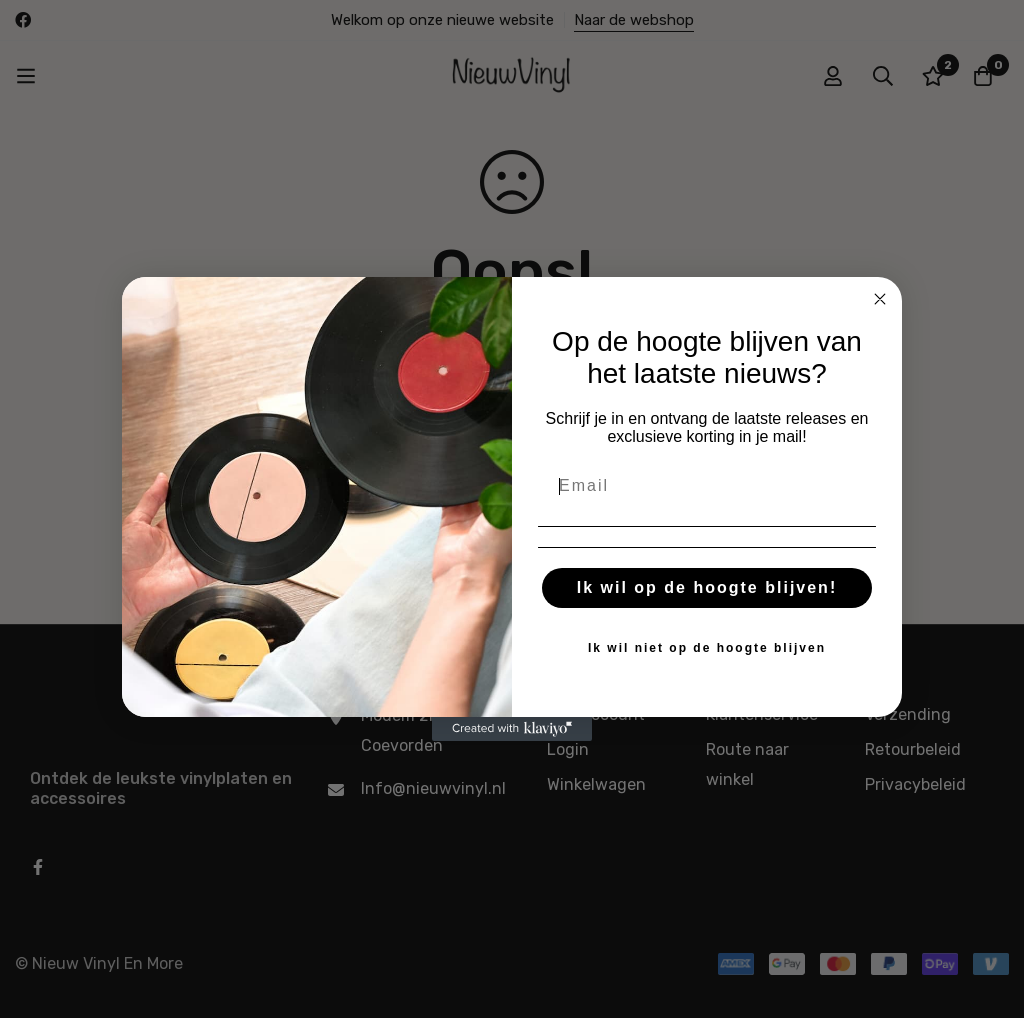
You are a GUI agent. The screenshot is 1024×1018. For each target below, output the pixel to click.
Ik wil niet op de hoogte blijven (707, 648)
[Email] (707, 486)
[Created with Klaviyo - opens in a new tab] (512, 729)
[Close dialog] (880, 299)
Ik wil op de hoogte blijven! (707, 587)
